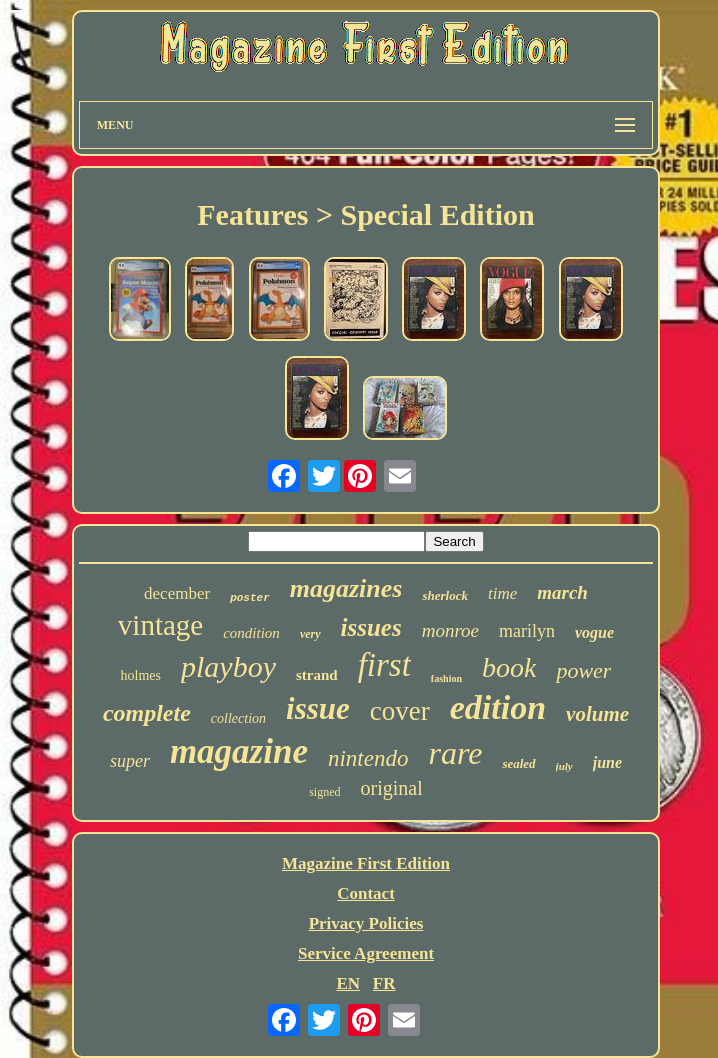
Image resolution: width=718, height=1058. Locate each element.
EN (348, 983)
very (310, 634)
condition (251, 633)
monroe (450, 630)
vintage (160, 625)
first (384, 665)
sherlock (445, 595)
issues (371, 627)
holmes (141, 675)
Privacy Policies (366, 923)
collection (238, 718)
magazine (239, 751)
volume (597, 714)
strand (317, 675)
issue (318, 708)
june (607, 762)
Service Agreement (366, 953)
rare (455, 753)
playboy (228, 666)
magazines (346, 588)
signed (324, 792)
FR (384, 983)
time (502, 593)
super (130, 761)
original (392, 788)
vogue (594, 632)
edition (498, 707)
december (177, 593)
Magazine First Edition (366, 863)
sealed (518, 763)
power (583, 670)
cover (400, 711)
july (564, 766)
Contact (366, 893)
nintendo (368, 758)
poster (250, 598)
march (562, 592)
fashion (446, 678)
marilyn (527, 631)
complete (147, 713)
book (509, 667)
